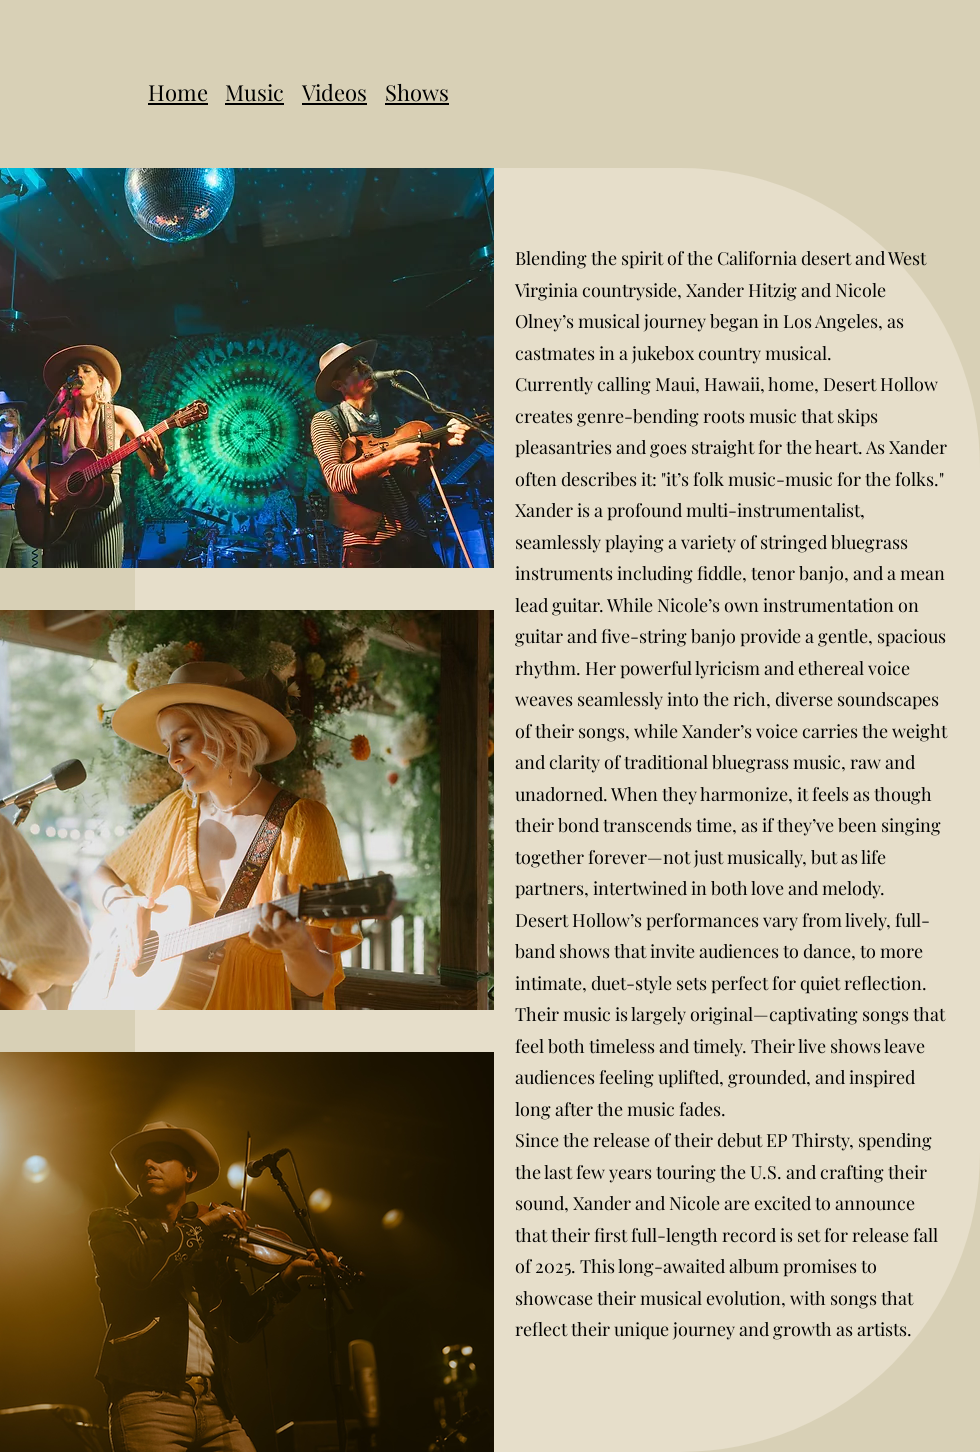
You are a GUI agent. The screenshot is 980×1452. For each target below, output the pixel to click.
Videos (334, 92)
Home (178, 92)
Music (254, 92)
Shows (417, 92)
